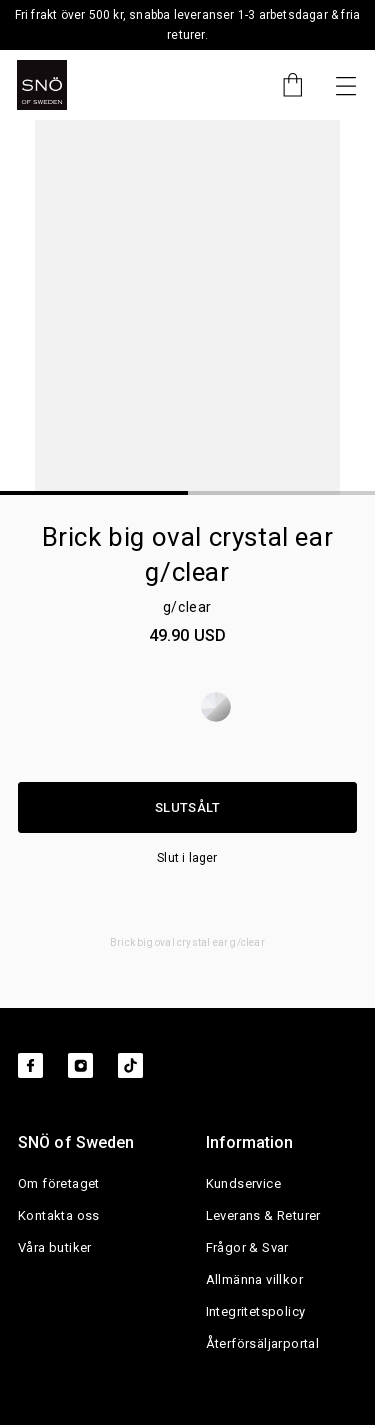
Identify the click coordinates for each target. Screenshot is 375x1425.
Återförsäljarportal (263, 1343)
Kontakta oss (59, 1215)
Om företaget (59, 1183)
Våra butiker (55, 1247)
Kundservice (243, 1183)
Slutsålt (187, 807)
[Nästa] (346, 85)
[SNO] (42, 85)
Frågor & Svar (247, 1247)
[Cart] (283, 85)
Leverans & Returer (263, 1215)
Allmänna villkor (254, 1279)
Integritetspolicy (256, 1311)
